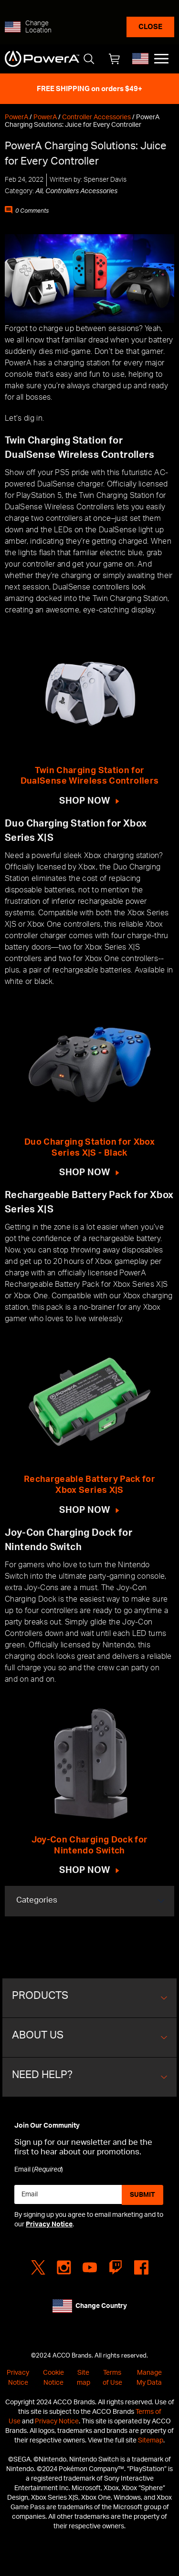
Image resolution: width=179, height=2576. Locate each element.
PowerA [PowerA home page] (16, 117)
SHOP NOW (84, 801)
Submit (142, 2195)
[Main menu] (161, 59)
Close (150, 27)
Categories (36, 1900)
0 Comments (32, 211)
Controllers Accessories (81, 191)
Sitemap (150, 2440)
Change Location (38, 27)
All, (40, 191)
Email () (38, 2169)
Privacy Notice (49, 2224)
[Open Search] (88, 58)
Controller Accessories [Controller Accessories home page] (96, 117)
